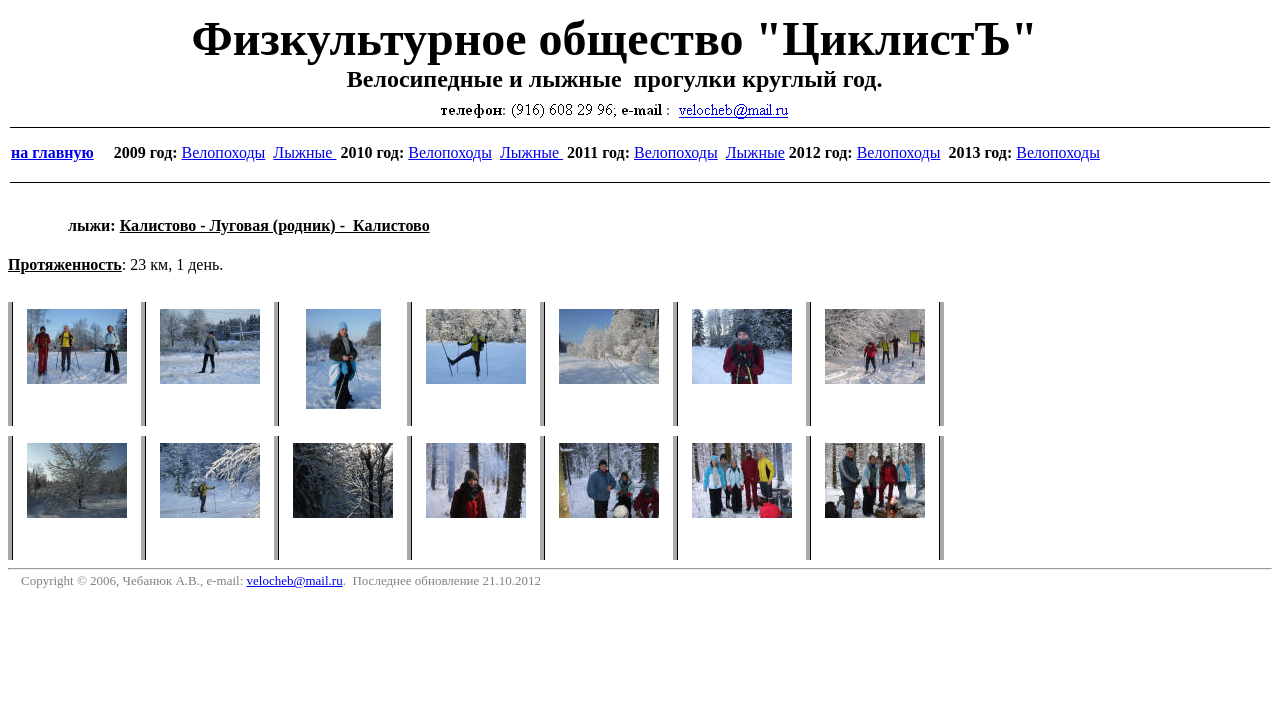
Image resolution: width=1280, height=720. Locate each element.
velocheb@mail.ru (295, 580)
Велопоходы (224, 152)
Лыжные (304, 152)
